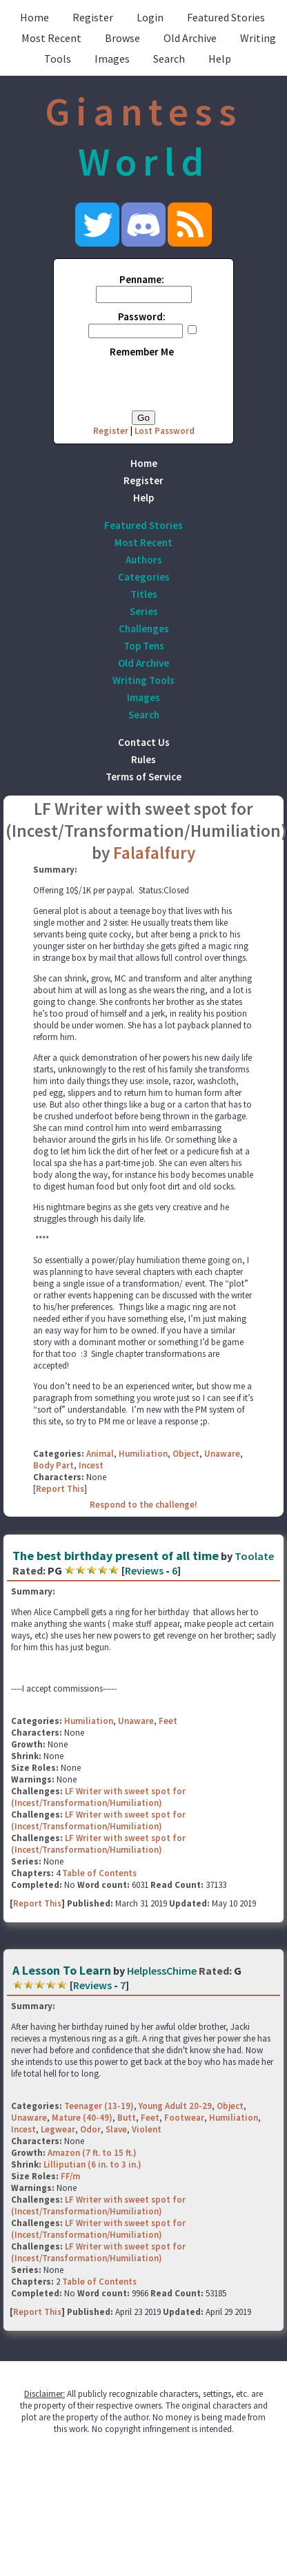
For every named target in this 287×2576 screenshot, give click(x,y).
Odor (90, 2129)
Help (219, 58)
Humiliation (143, 1454)
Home (34, 17)
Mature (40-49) (82, 2117)
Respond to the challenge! (143, 1504)
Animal (100, 1454)
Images (112, 58)
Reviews (144, 1570)
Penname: (141, 279)
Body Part (53, 1465)
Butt (126, 2117)
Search (169, 58)
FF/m (70, 2176)
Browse (122, 38)
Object (185, 1454)
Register (92, 17)
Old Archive (190, 38)
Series (144, 611)
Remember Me (142, 351)
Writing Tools (143, 680)
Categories (144, 576)
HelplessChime (162, 1970)
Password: (142, 316)
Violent (146, 2129)
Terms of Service (143, 776)
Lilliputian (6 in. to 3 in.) (92, 2164)
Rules (143, 759)
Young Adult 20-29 (175, 2106)
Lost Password (165, 431)
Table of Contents (99, 1873)
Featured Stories (226, 17)
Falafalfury (154, 853)
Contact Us (144, 742)
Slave (116, 2129)
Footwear (184, 2117)
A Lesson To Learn (61, 1970)
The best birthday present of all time (115, 1556)
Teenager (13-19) (99, 2106)
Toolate (254, 1556)
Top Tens (143, 645)
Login (150, 17)
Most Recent (51, 38)
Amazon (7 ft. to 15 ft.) (92, 2153)
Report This (60, 1489)
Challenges (144, 628)
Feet (168, 1721)
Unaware (222, 1454)
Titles (143, 594)
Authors (144, 559)
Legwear (58, 2129)
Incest (91, 1465)
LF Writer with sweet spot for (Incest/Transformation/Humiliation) (98, 1797)
